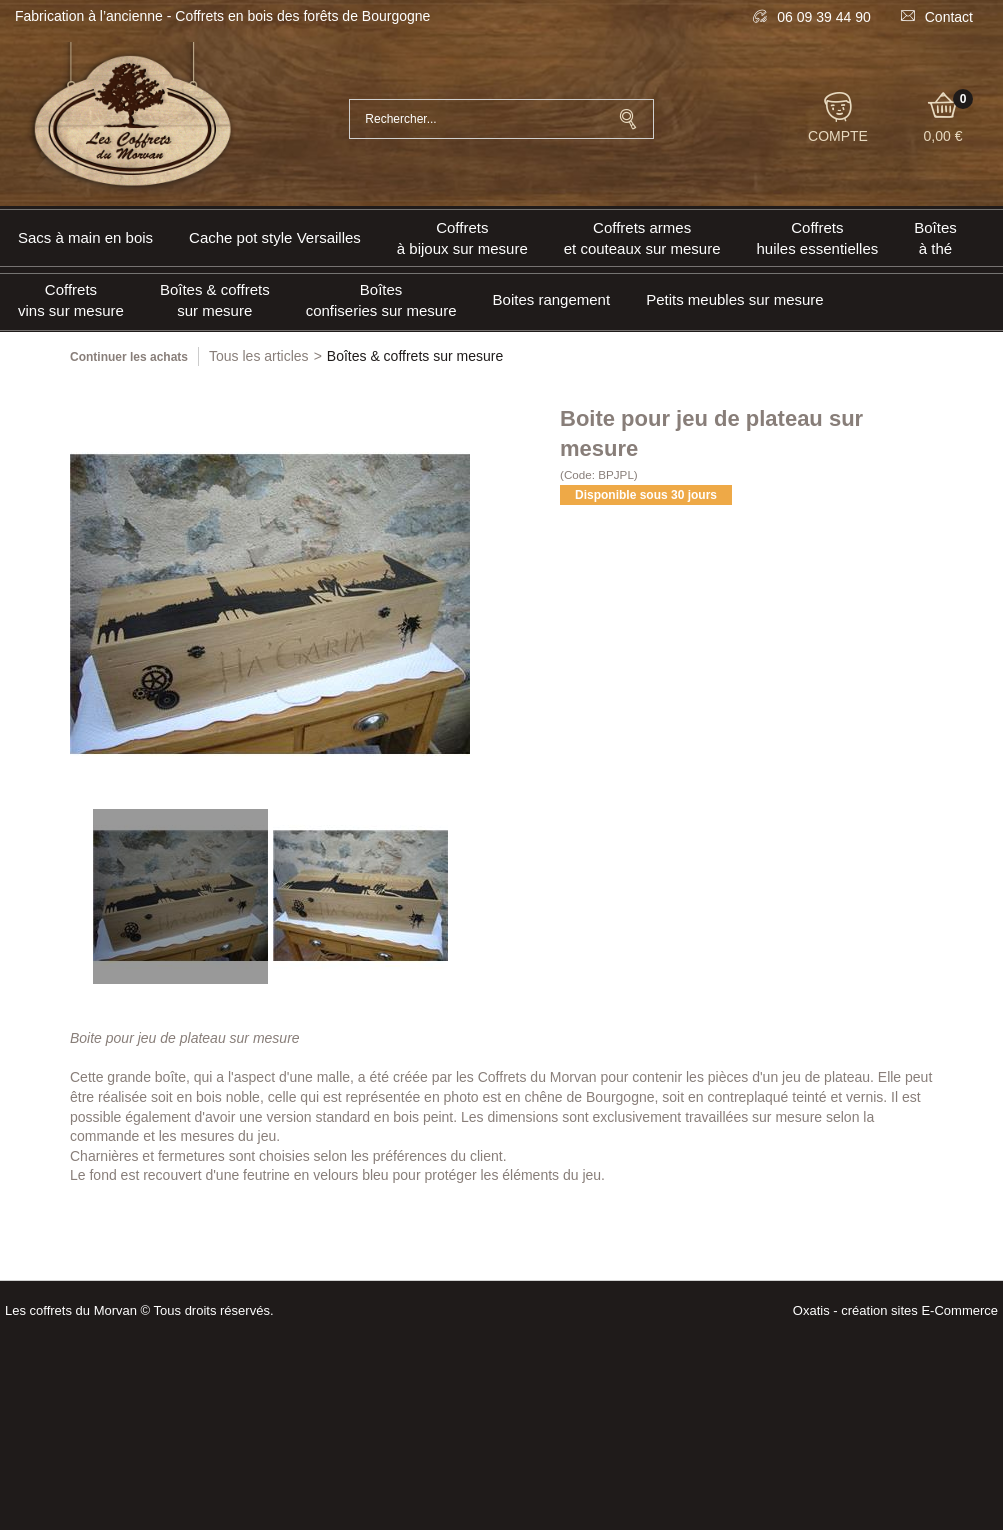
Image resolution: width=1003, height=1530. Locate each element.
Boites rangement (552, 299)
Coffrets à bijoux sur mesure (462, 238)
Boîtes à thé (935, 238)
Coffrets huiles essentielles (818, 238)
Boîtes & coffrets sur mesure (215, 300)
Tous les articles (259, 356)
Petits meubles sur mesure (735, 299)
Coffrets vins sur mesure (71, 300)
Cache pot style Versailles (275, 237)
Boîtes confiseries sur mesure (381, 300)
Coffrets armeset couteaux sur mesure (642, 238)
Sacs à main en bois (85, 237)
